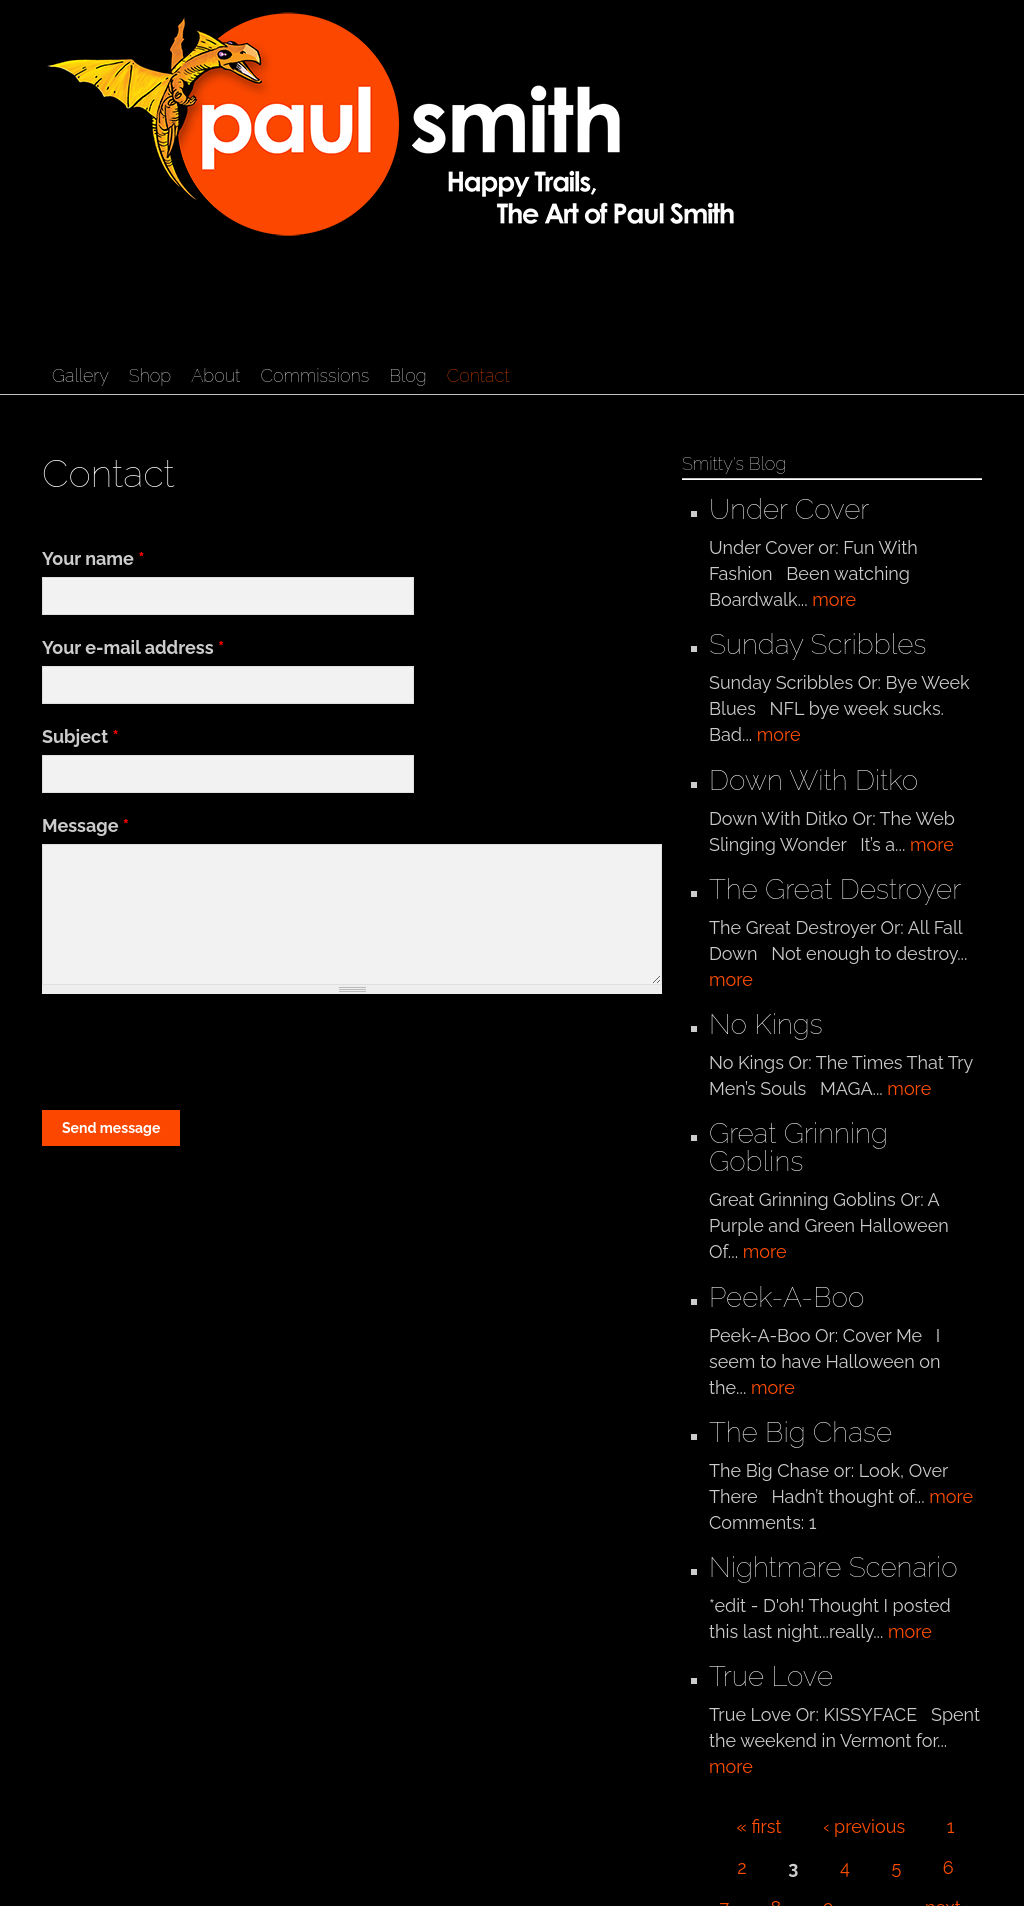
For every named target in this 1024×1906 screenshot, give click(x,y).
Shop (150, 375)
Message (85, 825)
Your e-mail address (133, 647)
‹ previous (864, 1826)
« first (759, 1826)
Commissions (314, 375)
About (215, 375)
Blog (407, 375)
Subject (80, 736)
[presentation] (194, 1053)
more (834, 599)
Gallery (80, 375)
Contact (478, 375)
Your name (93, 558)
